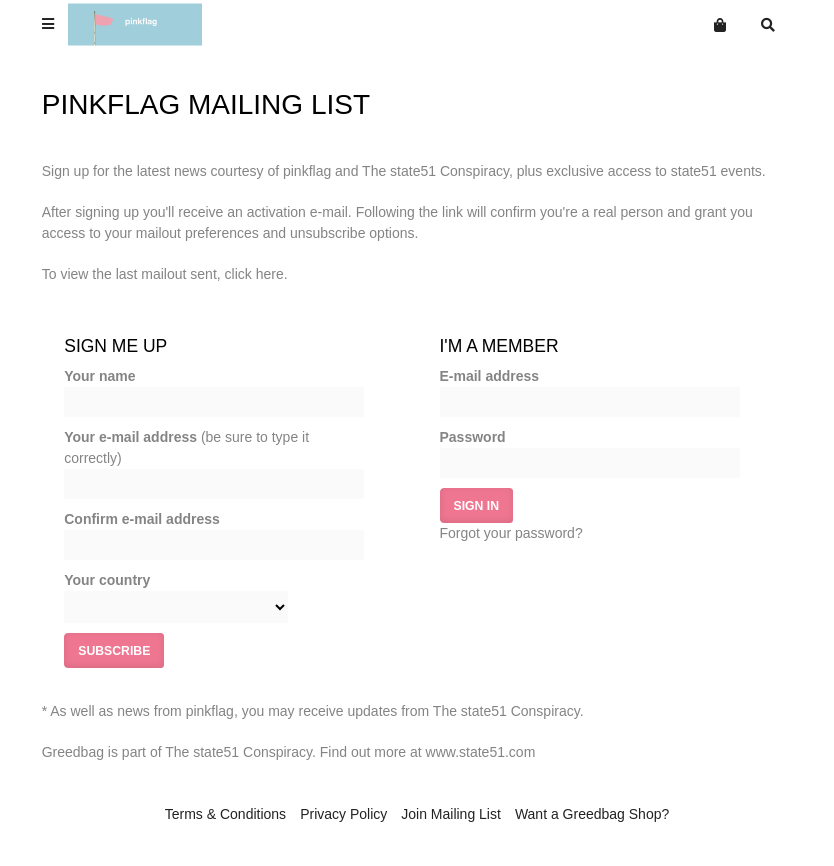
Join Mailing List (451, 814)
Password (473, 437)
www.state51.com (481, 752)
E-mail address (490, 376)
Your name (99, 376)
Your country (107, 580)
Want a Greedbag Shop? (592, 814)
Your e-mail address (186, 447)
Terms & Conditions (225, 814)
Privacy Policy (343, 814)
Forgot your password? (511, 533)
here (270, 274)
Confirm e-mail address (142, 519)
